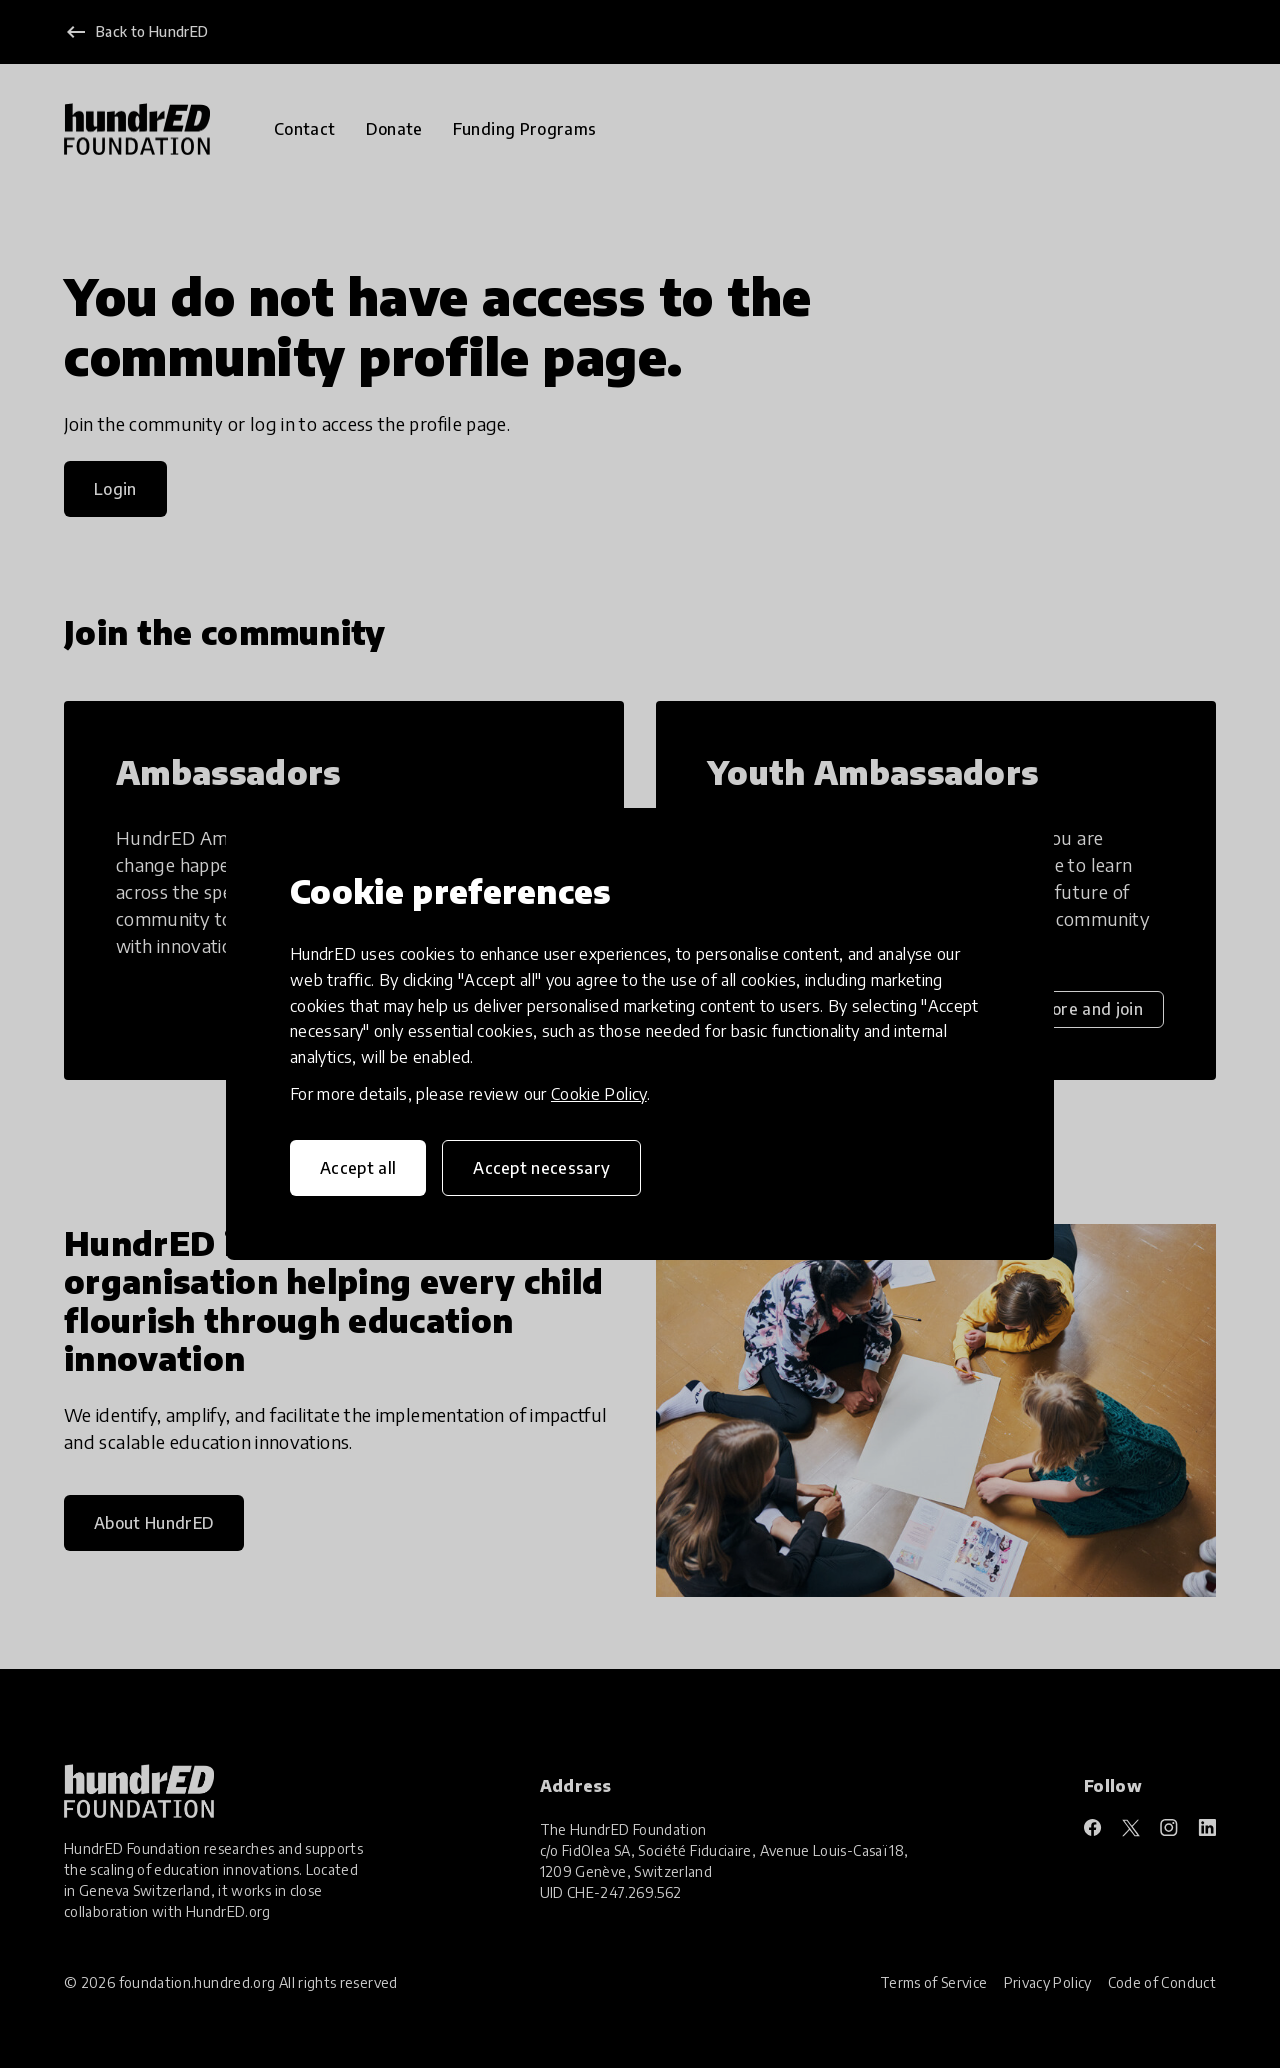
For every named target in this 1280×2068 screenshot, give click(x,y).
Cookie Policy (599, 1094)
